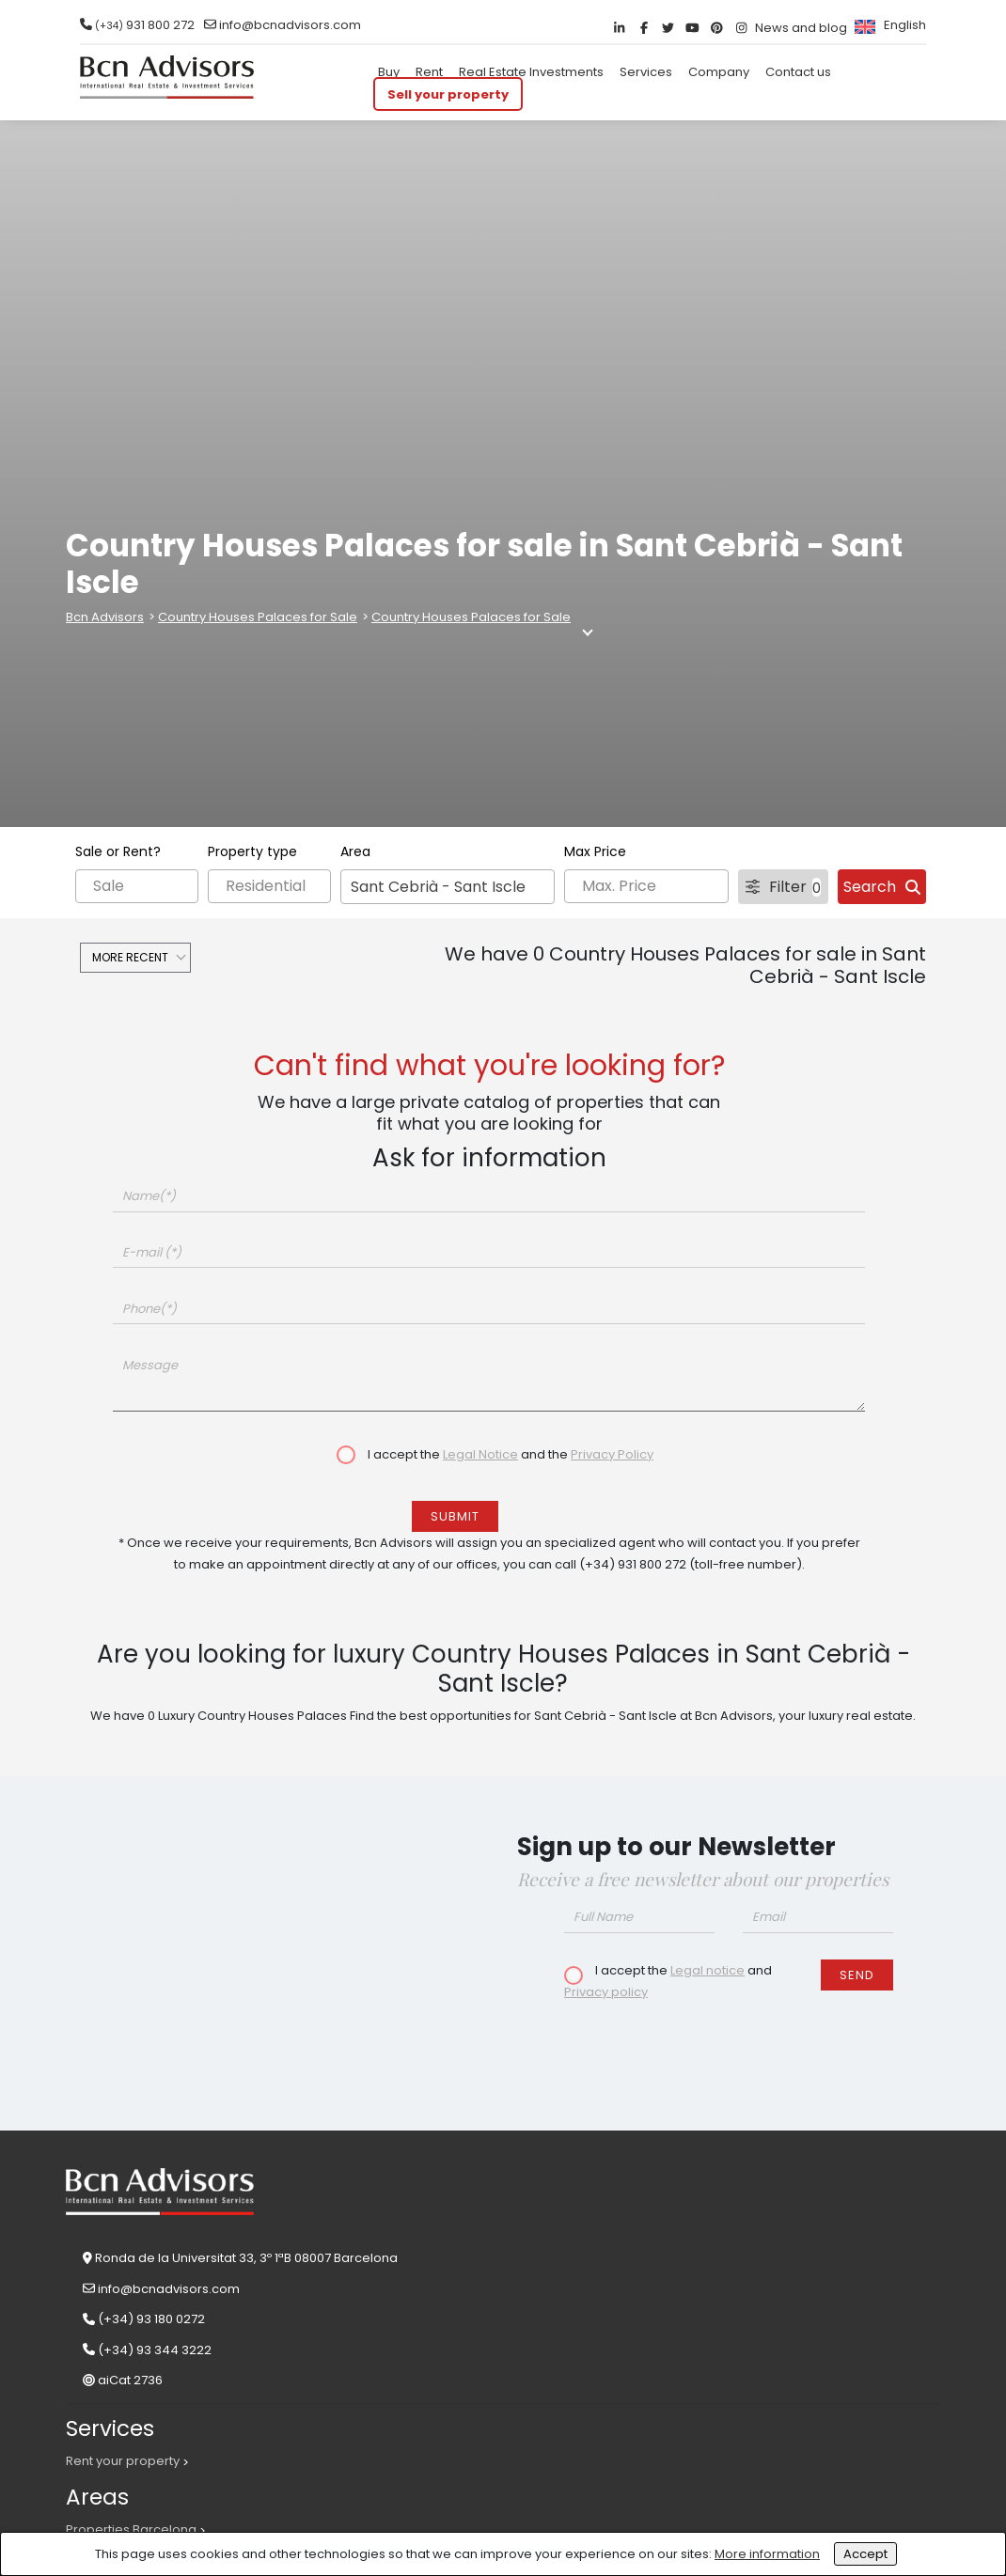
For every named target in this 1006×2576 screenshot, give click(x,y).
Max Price (595, 851)
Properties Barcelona (131, 2529)
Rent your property (123, 2461)
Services (646, 72)
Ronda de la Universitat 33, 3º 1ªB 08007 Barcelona (246, 2258)
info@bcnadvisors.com (290, 25)
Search (881, 887)
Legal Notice (480, 1454)
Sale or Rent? (118, 851)
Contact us (798, 72)
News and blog (801, 28)
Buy (389, 72)
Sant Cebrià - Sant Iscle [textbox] (438, 887)
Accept (865, 2554)
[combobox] (447, 886)
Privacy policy (606, 1992)
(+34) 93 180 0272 (151, 2319)
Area (355, 851)
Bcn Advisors (105, 617)
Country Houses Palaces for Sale (257, 617)
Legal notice (707, 1970)
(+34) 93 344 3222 (155, 2350)
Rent (429, 72)
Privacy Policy (612, 1454)
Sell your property (448, 93)
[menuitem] (888, 25)
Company (718, 72)
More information (767, 2554)
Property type (252, 851)
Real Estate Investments (531, 72)
